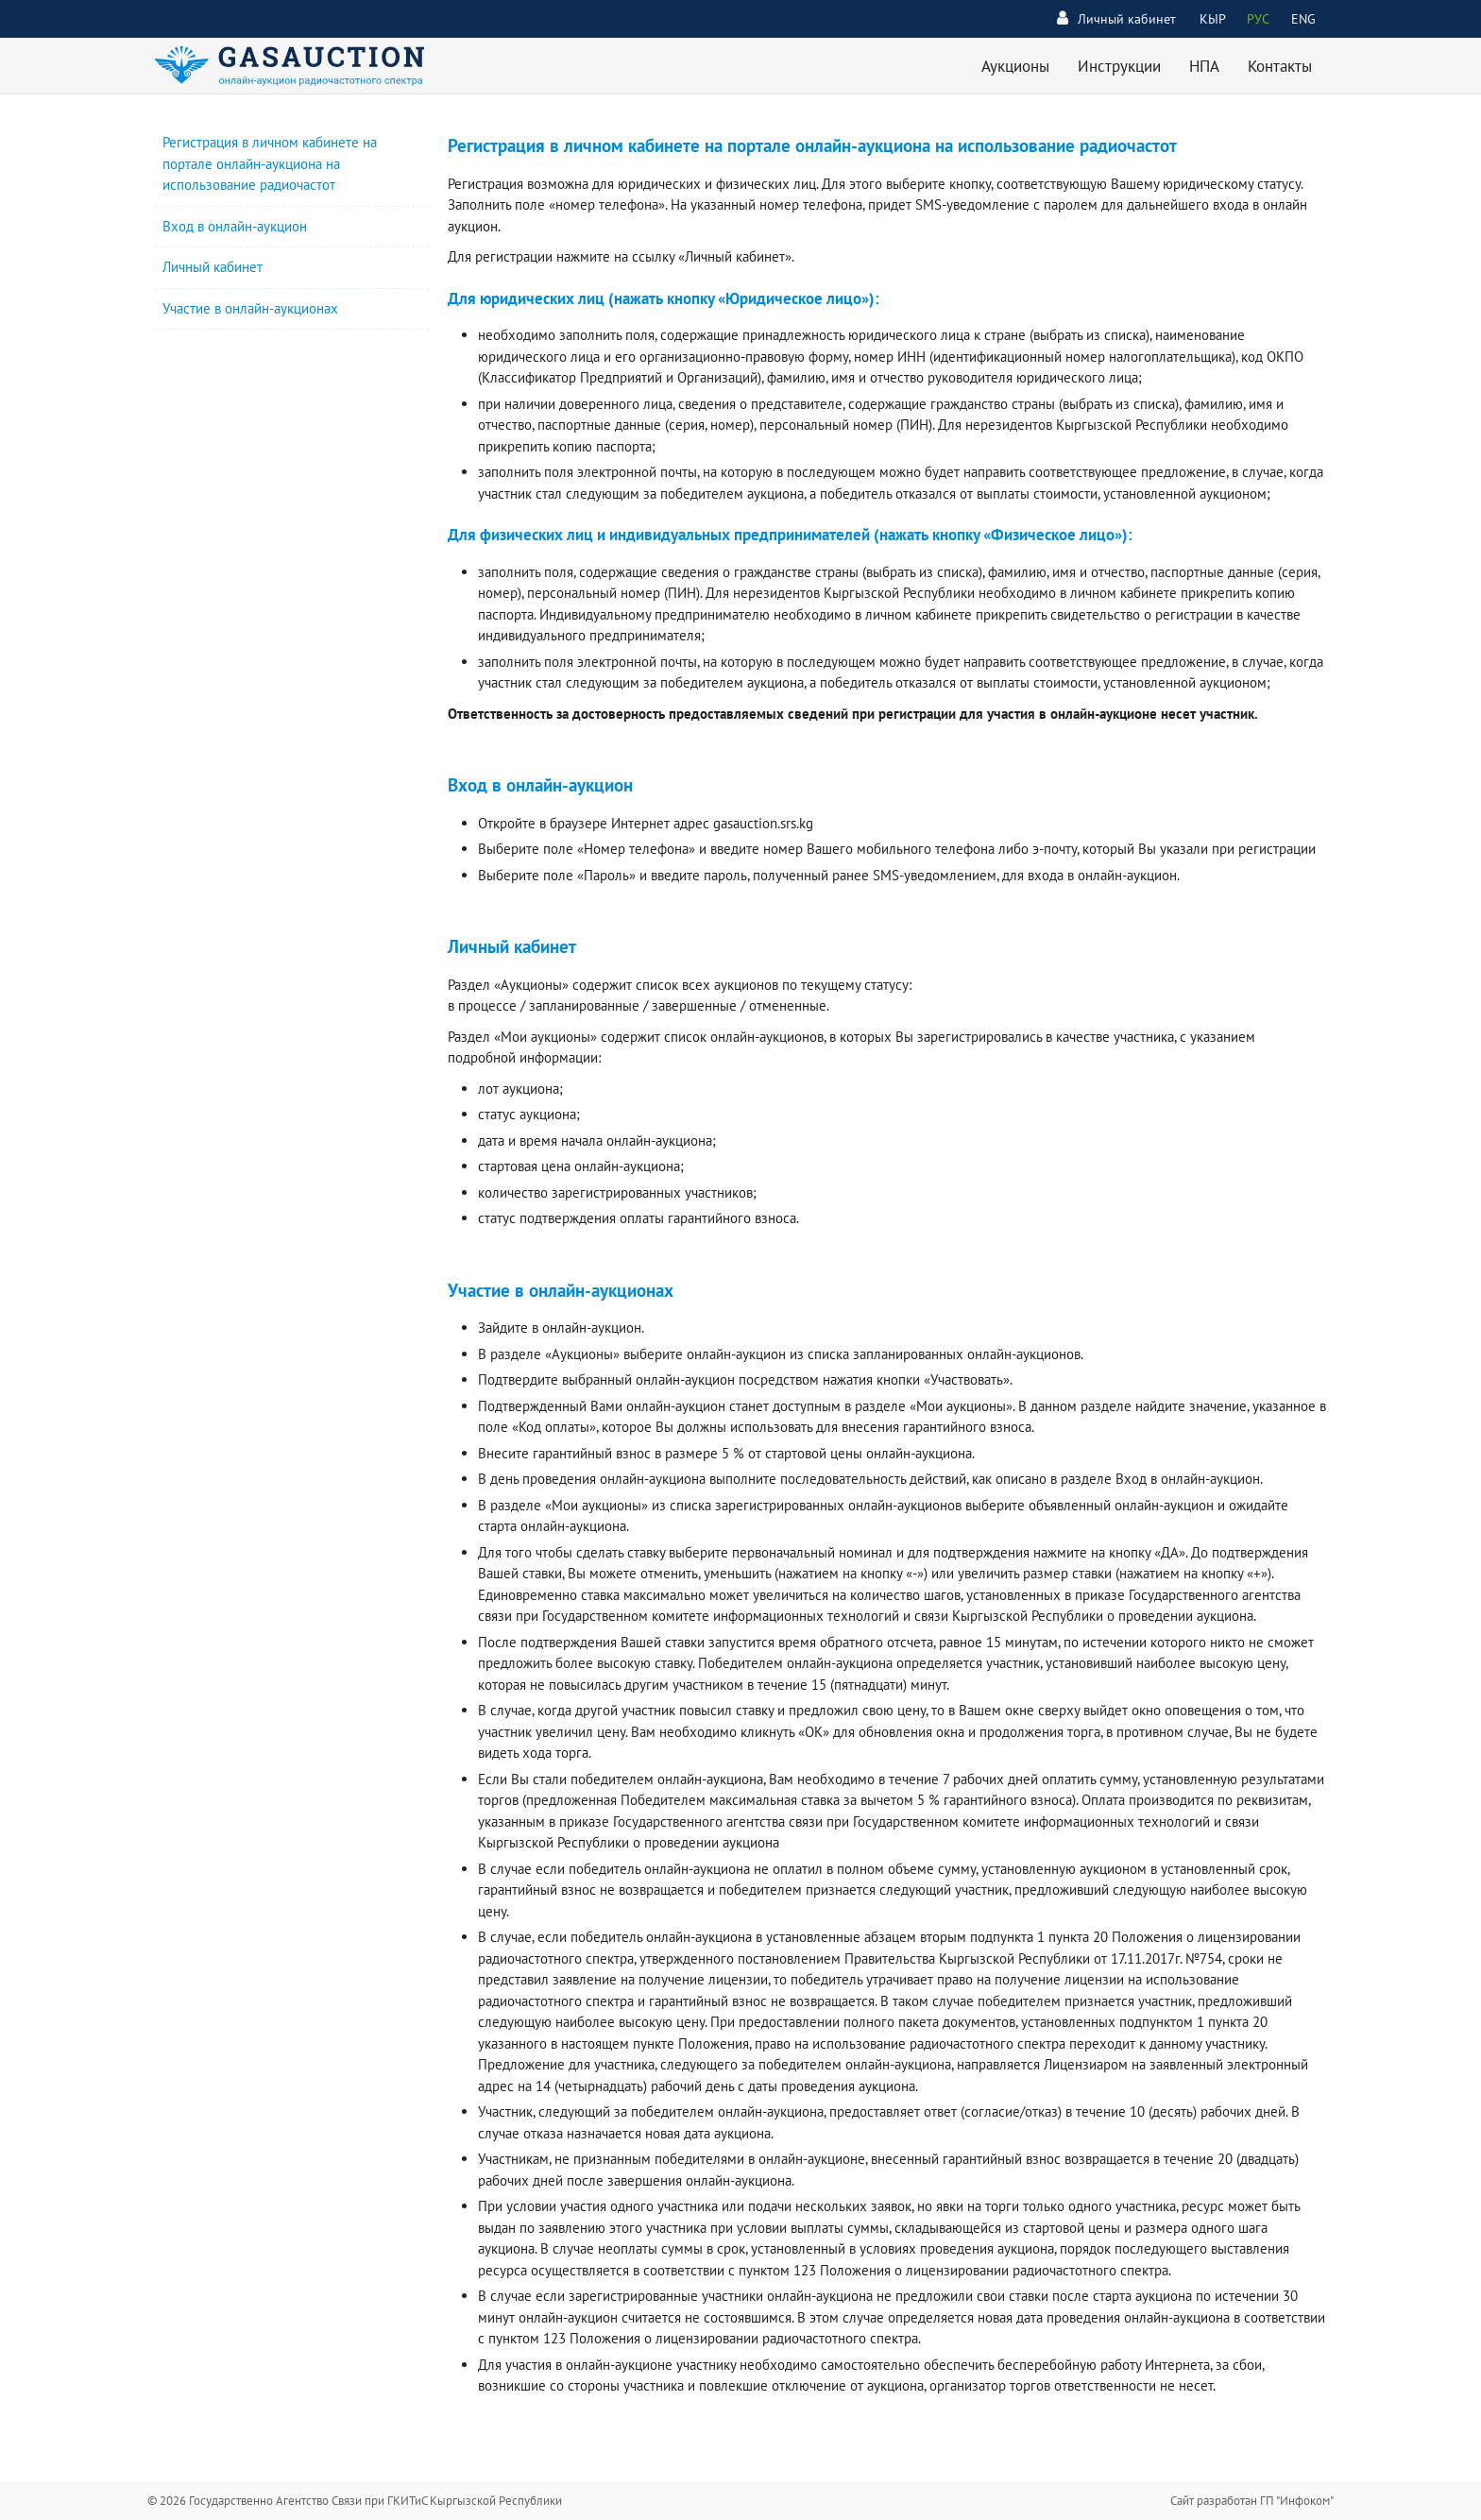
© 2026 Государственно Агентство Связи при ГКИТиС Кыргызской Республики (354, 2501)
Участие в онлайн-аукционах (250, 308)
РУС (1258, 18)
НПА (1204, 66)
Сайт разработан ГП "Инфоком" (1252, 2501)
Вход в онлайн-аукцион (234, 226)
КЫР (1213, 18)
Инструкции (1119, 66)
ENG (1303, 18)
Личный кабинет (1116, 18)
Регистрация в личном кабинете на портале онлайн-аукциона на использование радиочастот (269, 163)
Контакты (1280, 66)
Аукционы (1015, 66)
